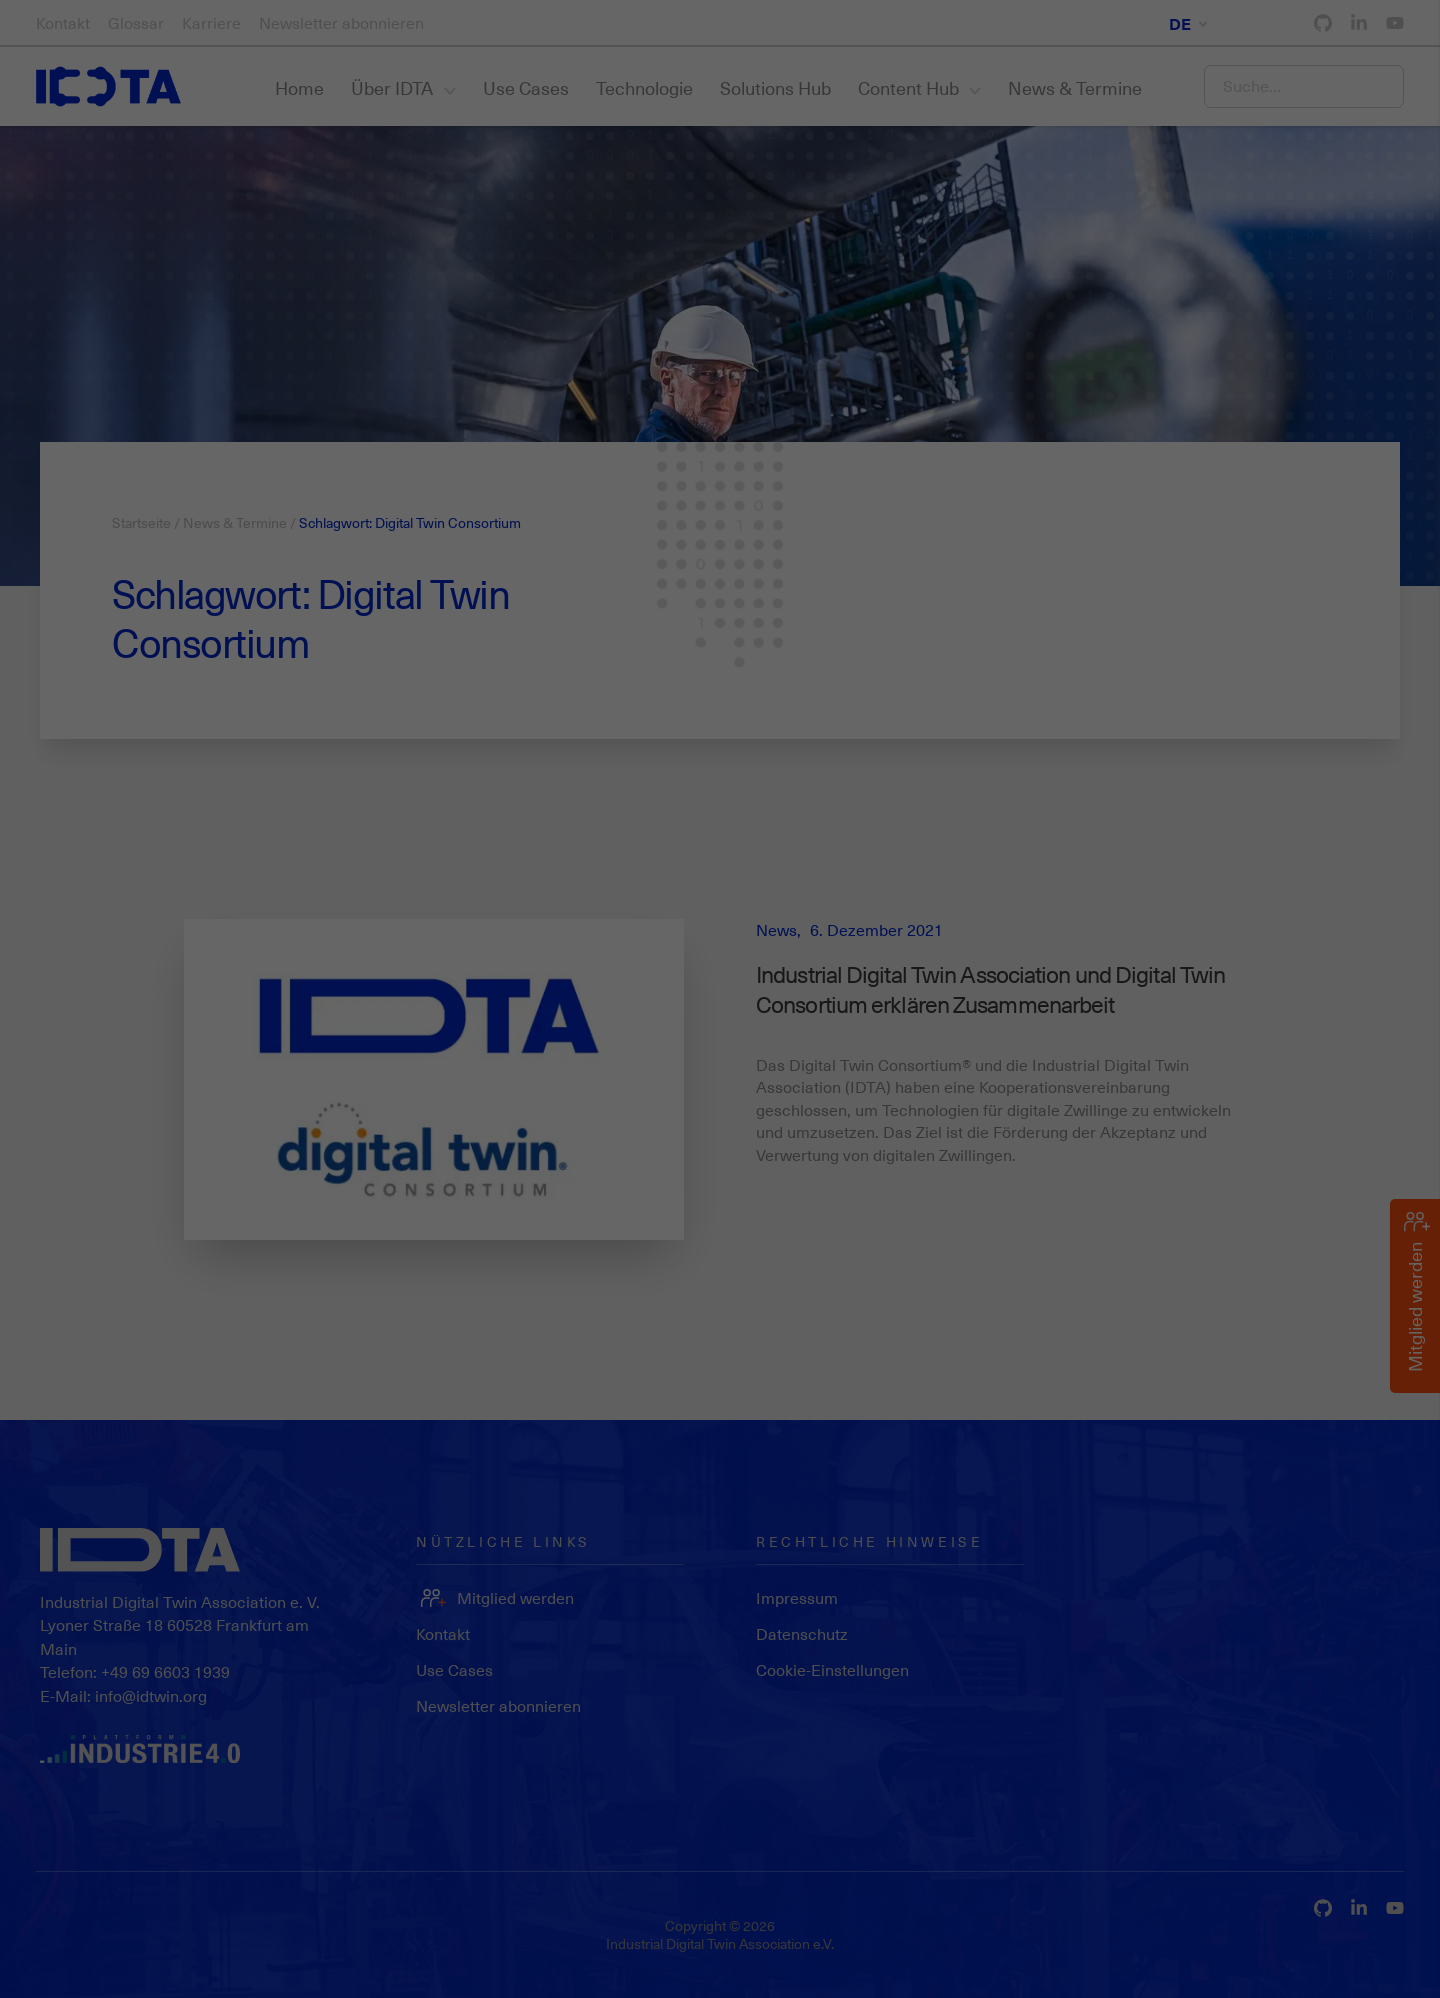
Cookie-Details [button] (1167, 1966)
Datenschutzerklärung (567, 1894)
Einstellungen (934, 1894)
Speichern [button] (1260, 1843)
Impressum (1364, 1966)
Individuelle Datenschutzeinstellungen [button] (1260, 1912)
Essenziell (60, 1956)
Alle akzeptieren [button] (1260, 1784)
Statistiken (165, 1956)
